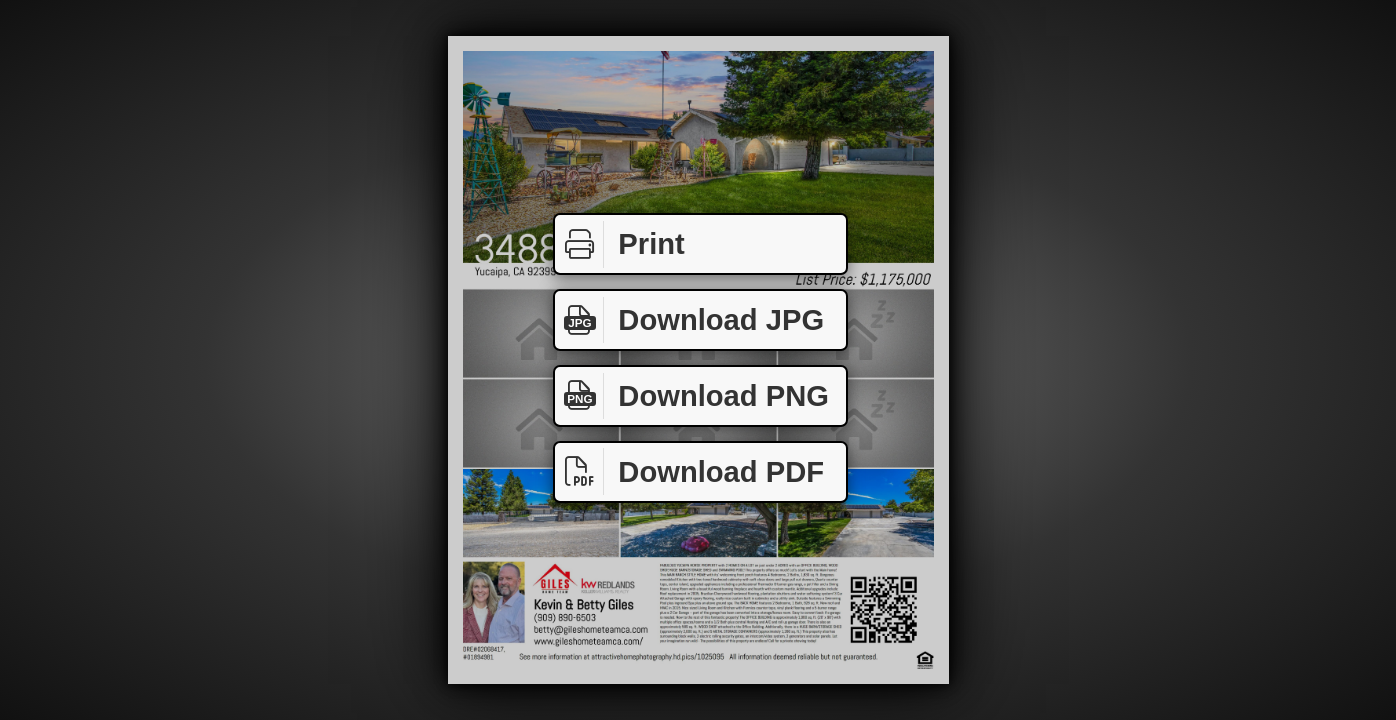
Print (620, 244)
